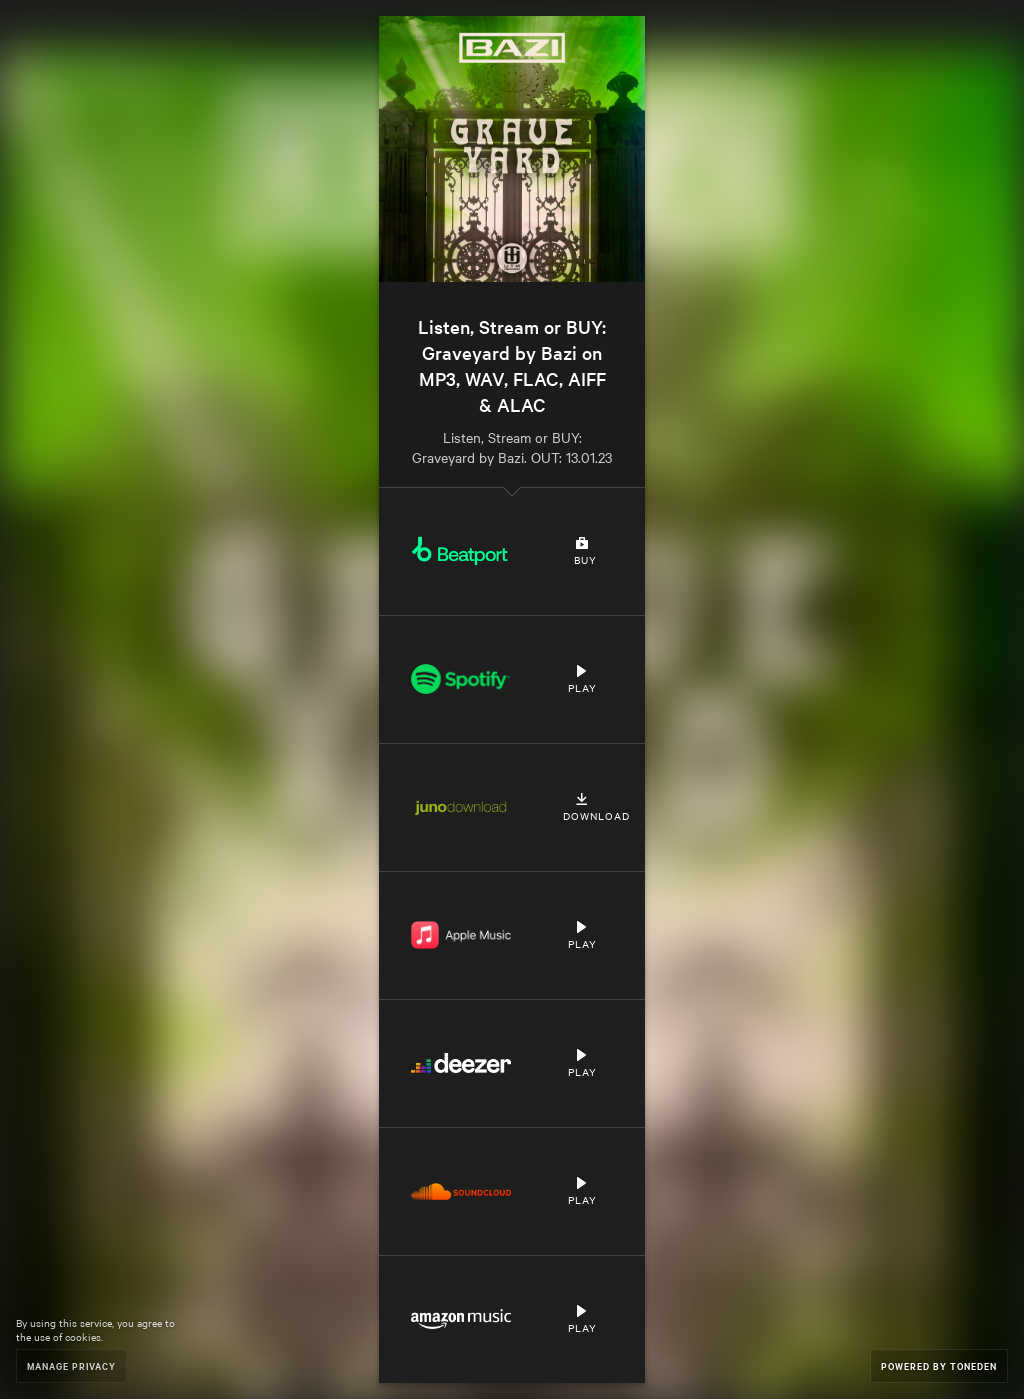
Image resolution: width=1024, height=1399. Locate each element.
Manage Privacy (71, 1365)
